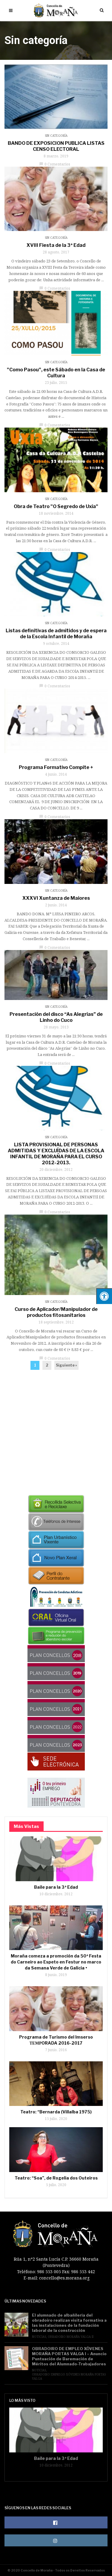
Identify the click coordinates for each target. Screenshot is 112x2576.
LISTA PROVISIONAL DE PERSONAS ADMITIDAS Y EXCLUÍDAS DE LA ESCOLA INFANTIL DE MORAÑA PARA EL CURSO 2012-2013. (56, 1153)
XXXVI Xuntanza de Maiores (56, 898)
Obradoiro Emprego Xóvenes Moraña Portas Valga (69, 2376)
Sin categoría (56, 135)
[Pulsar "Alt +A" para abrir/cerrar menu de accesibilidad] (104, 1296)
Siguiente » (66, 1365)
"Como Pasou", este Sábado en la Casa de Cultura (56, 373)
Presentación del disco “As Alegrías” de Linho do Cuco (56, 1017)
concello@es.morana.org (64, 2278)
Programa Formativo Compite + (56, 767)
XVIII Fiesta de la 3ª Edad (56, 245)
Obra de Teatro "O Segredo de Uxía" (56, 506)
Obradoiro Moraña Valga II (70, 2337)
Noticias (39, 2337)
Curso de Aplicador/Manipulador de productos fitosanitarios (56, 1312)
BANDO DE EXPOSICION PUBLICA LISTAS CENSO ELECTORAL (56, 146)
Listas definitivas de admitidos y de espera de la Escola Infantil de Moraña (56, 633)
